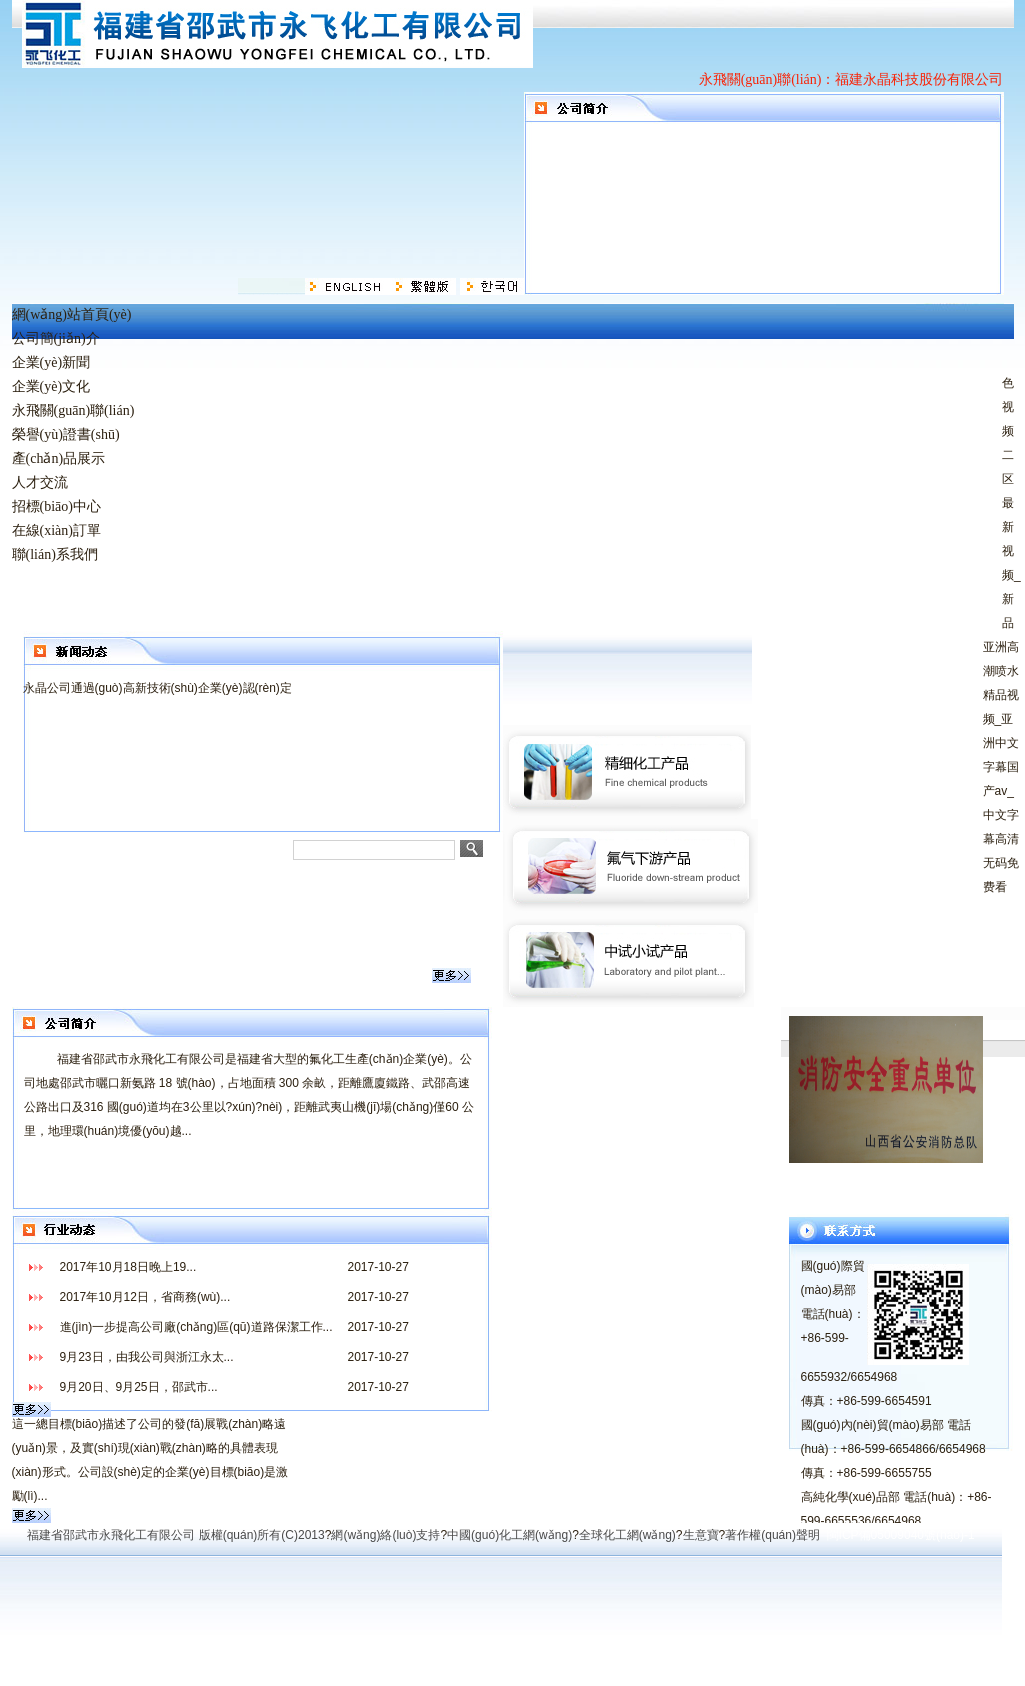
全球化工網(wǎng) (627, 1535)
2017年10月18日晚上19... (128, 1267)
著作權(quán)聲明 (772, 1535)
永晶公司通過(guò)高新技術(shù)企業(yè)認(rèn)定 (157, 688)
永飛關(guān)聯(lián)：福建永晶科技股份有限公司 (851, 79)
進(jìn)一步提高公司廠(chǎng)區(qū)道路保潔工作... (196, 1327)
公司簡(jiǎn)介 (56, 338)
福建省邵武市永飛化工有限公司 (111, 1535)
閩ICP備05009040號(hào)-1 (901, 1535)
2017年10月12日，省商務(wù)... (145, 1297)
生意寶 (701, 1535)
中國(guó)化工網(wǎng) (509, 1535)
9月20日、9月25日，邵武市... (139, 1387)
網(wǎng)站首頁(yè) (72, 314)
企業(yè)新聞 (51, 362)
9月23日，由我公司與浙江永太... (147, 1357)
